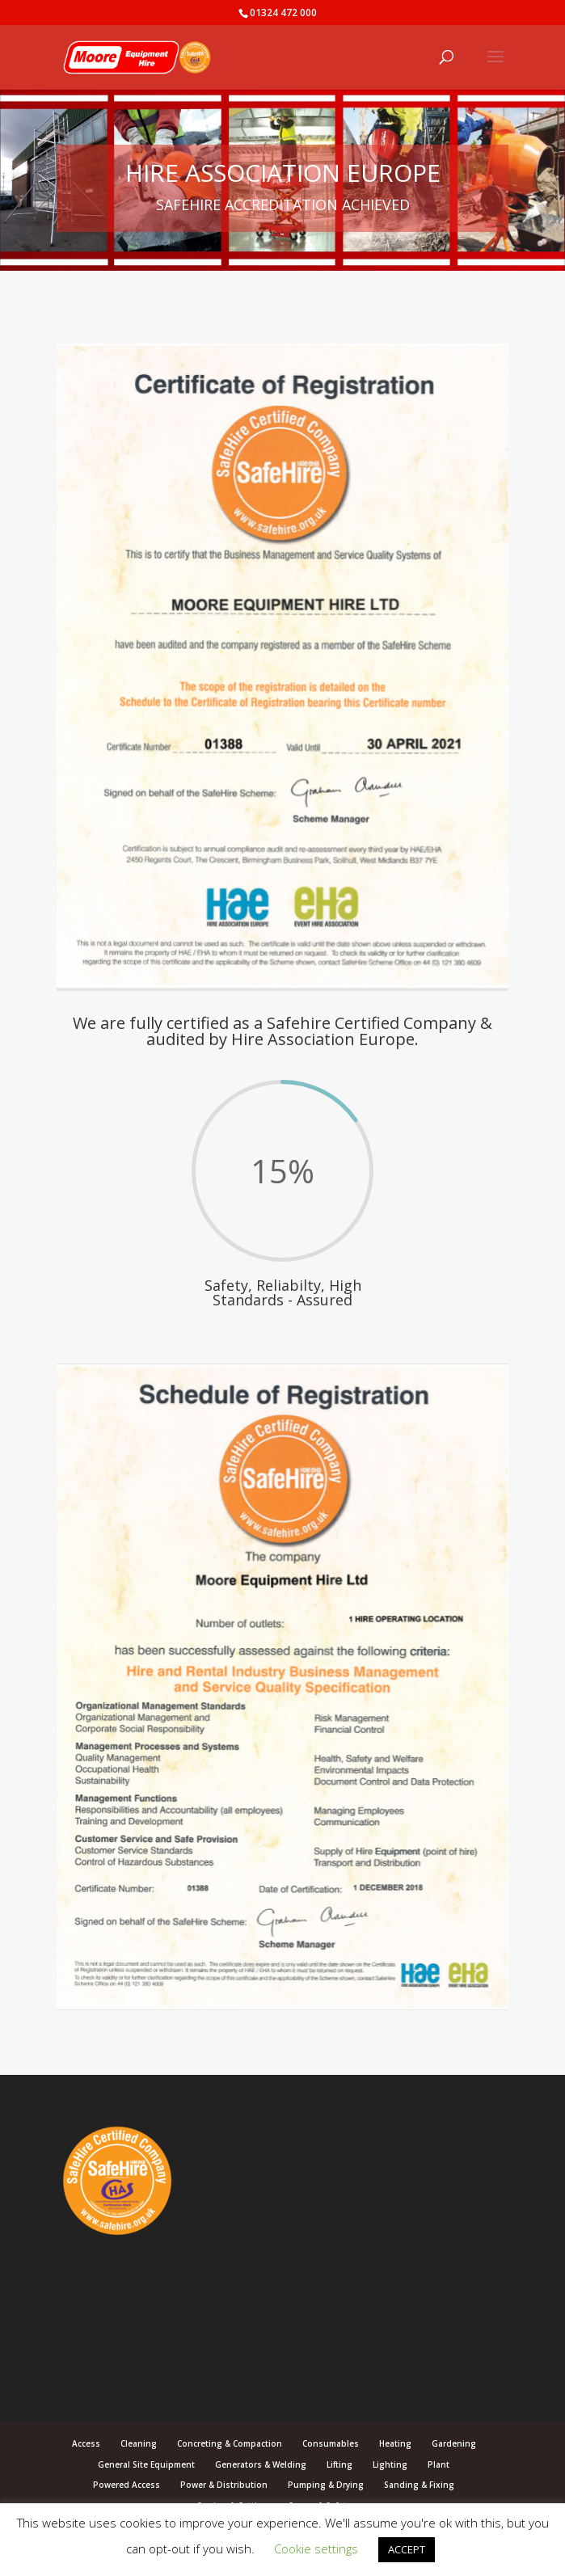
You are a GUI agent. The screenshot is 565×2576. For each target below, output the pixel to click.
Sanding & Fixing (419, 2484)
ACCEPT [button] (406, 2549)
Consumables (330, 2443)
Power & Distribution (224, 2484)
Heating (395, 2443)
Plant (438, 2464)
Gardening (454, 2443)
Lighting (390, 2464)
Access (86, 2443)
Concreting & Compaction (229, 2443)
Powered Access (126, 2484)
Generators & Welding (260, 2464)
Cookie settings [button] (316, 2548)
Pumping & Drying (326, 2484)
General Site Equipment (146, 2464)
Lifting (339, 2464)
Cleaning (138, 2443)
